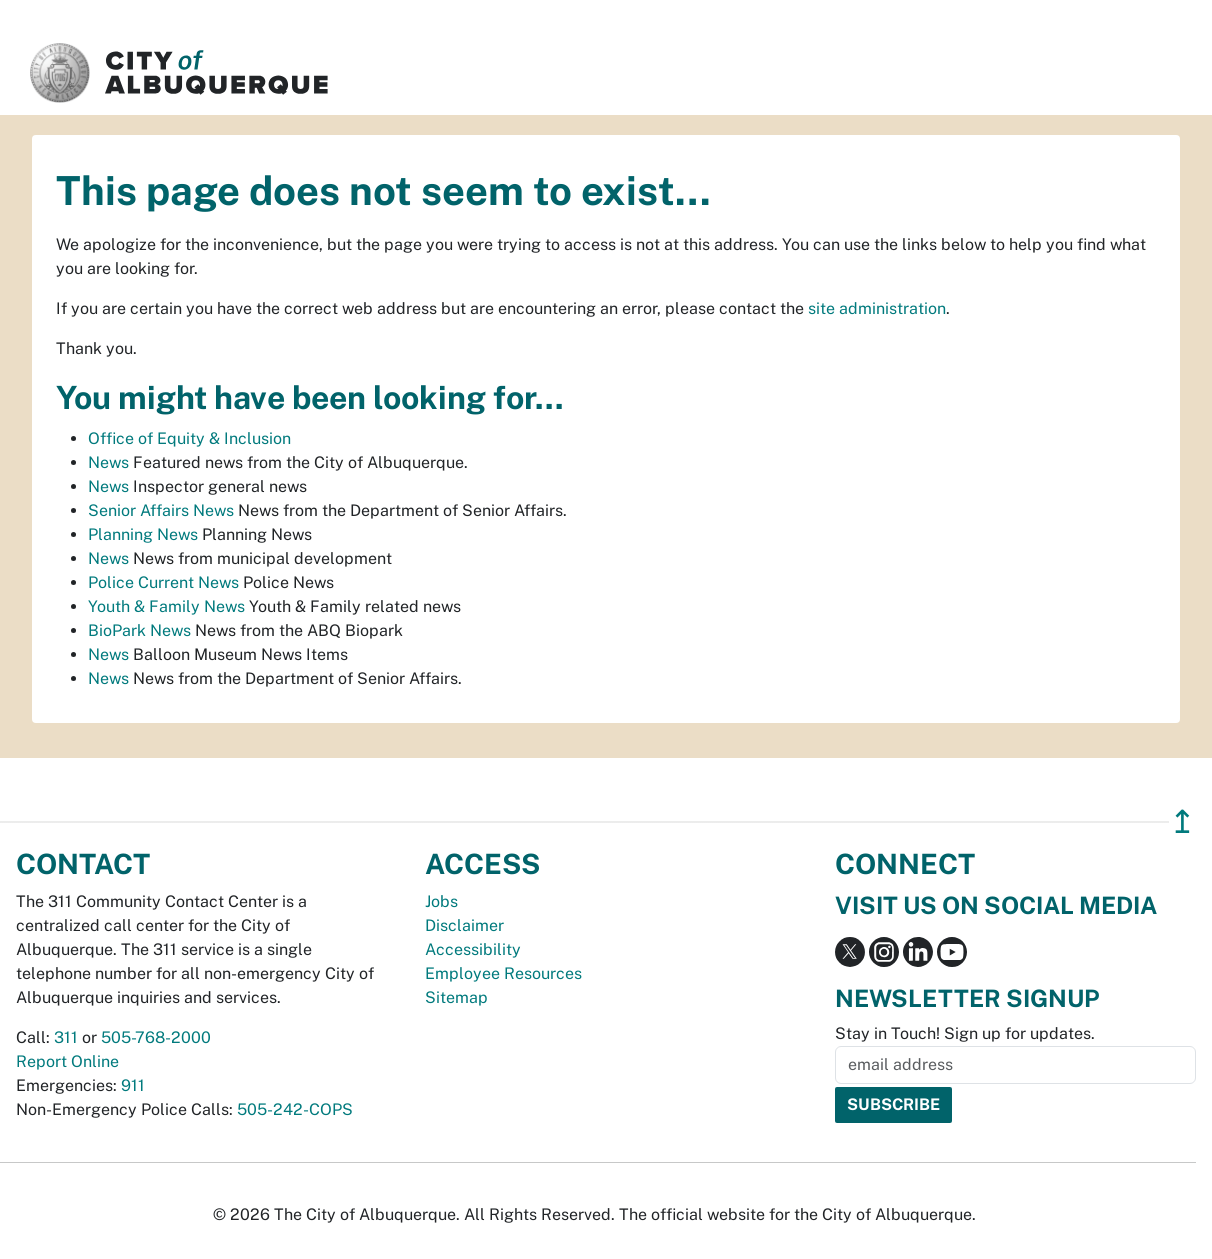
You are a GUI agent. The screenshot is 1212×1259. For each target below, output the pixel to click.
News (108, 462)
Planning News (143, 534)
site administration (877, 308)
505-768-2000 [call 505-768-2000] (156, 1037)
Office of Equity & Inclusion (189, 438)
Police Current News (163, 582)
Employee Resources (503, 973)
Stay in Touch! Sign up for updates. (965, 1033)
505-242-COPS (295, 1109)
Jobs (441, 901)
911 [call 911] (133, 1085)
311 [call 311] (66, 1037)
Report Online (67, 1061)
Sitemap (456, 997)
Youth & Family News (166, 606)
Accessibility (473, 949)
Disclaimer (464, 925)
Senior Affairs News (161, 510)
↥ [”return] (1182, 821)
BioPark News (139, 630)
